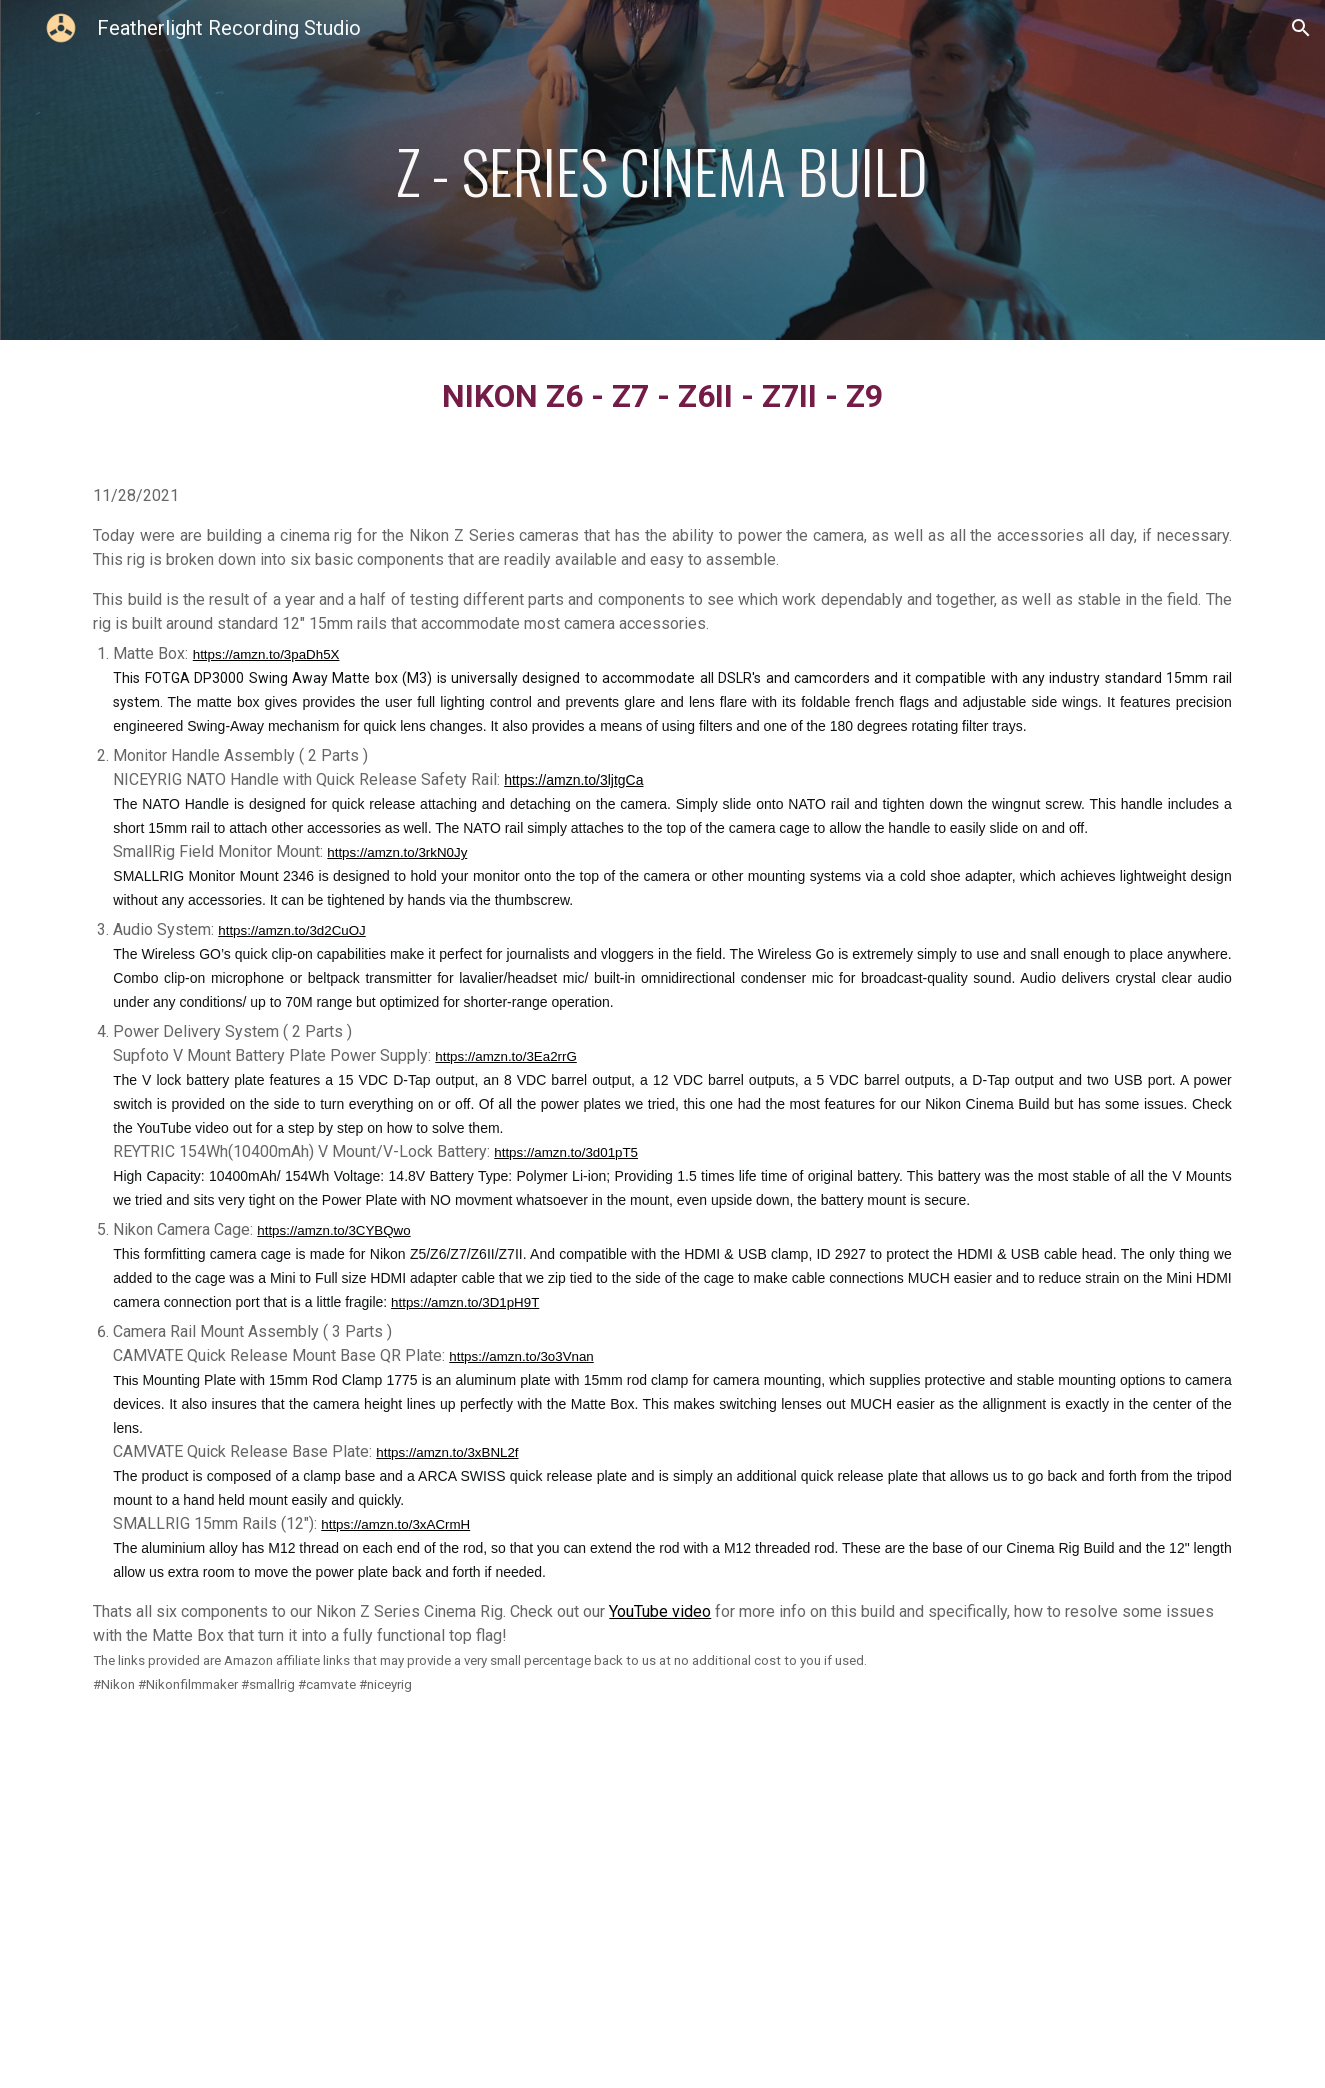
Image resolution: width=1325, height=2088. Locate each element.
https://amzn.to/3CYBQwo (333, 1230)
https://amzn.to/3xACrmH (395, 1524)
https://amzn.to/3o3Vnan (521, 1356)
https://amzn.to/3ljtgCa (573, 780)
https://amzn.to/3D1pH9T (465, 1302)
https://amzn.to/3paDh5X (266, 654)
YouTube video (660, 1611)
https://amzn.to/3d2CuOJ (291, 930)
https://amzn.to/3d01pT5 (566, 1152)
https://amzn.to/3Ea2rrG (506, 1056)
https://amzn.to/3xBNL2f (447, 1452)
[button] (1301, 28)
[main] (663, 170)
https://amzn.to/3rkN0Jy (397, 852)
